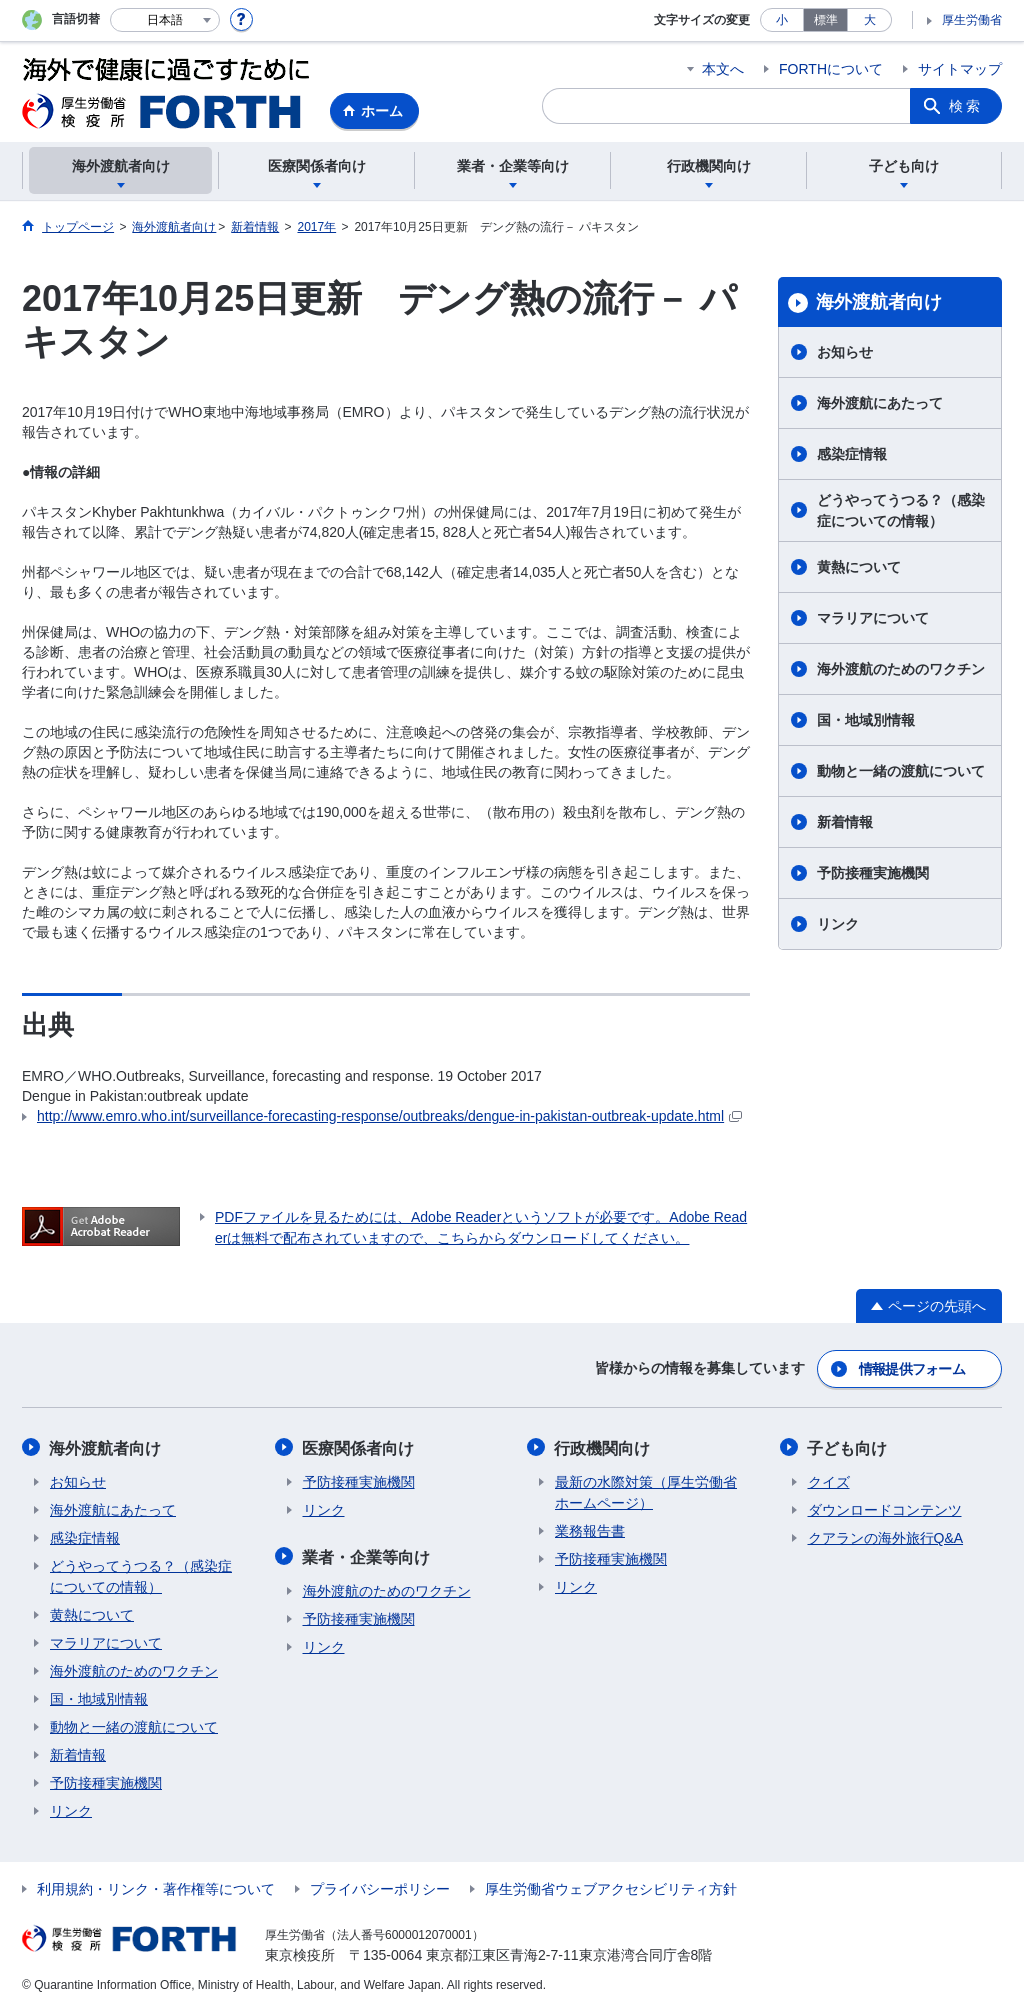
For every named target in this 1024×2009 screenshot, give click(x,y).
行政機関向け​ (603, 1446)
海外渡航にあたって (880, 403)
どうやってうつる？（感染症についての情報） (901, 510)
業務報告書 (590, 1529)
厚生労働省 (972, 20)
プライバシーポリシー (380, 1887)
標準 (826, 20)
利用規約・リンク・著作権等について (156, 1887)
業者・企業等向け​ (367, 1554)
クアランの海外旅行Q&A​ (886, 1536)
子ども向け (848, 1446)
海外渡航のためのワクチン (901, 669)
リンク (838, 924)
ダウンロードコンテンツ (885, 1508)
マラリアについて (873, 618)
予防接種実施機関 (873, 873)
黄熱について (859, 567)
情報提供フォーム (912, 1368)
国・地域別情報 (866, 720)
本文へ (723, 69)
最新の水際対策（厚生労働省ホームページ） (646, 1490)
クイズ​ (829, 1480)
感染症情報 (852, 454)
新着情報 (845, 822)
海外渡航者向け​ (879, 302)
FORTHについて (831, 69)
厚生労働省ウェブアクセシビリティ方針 (611, 1887)
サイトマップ (960, 69)
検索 (966, 106)
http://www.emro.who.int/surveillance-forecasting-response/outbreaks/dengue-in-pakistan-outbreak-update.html (389, 1116)
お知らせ (845, 352)
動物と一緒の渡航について (901, 771)
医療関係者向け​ (359, 1446)
